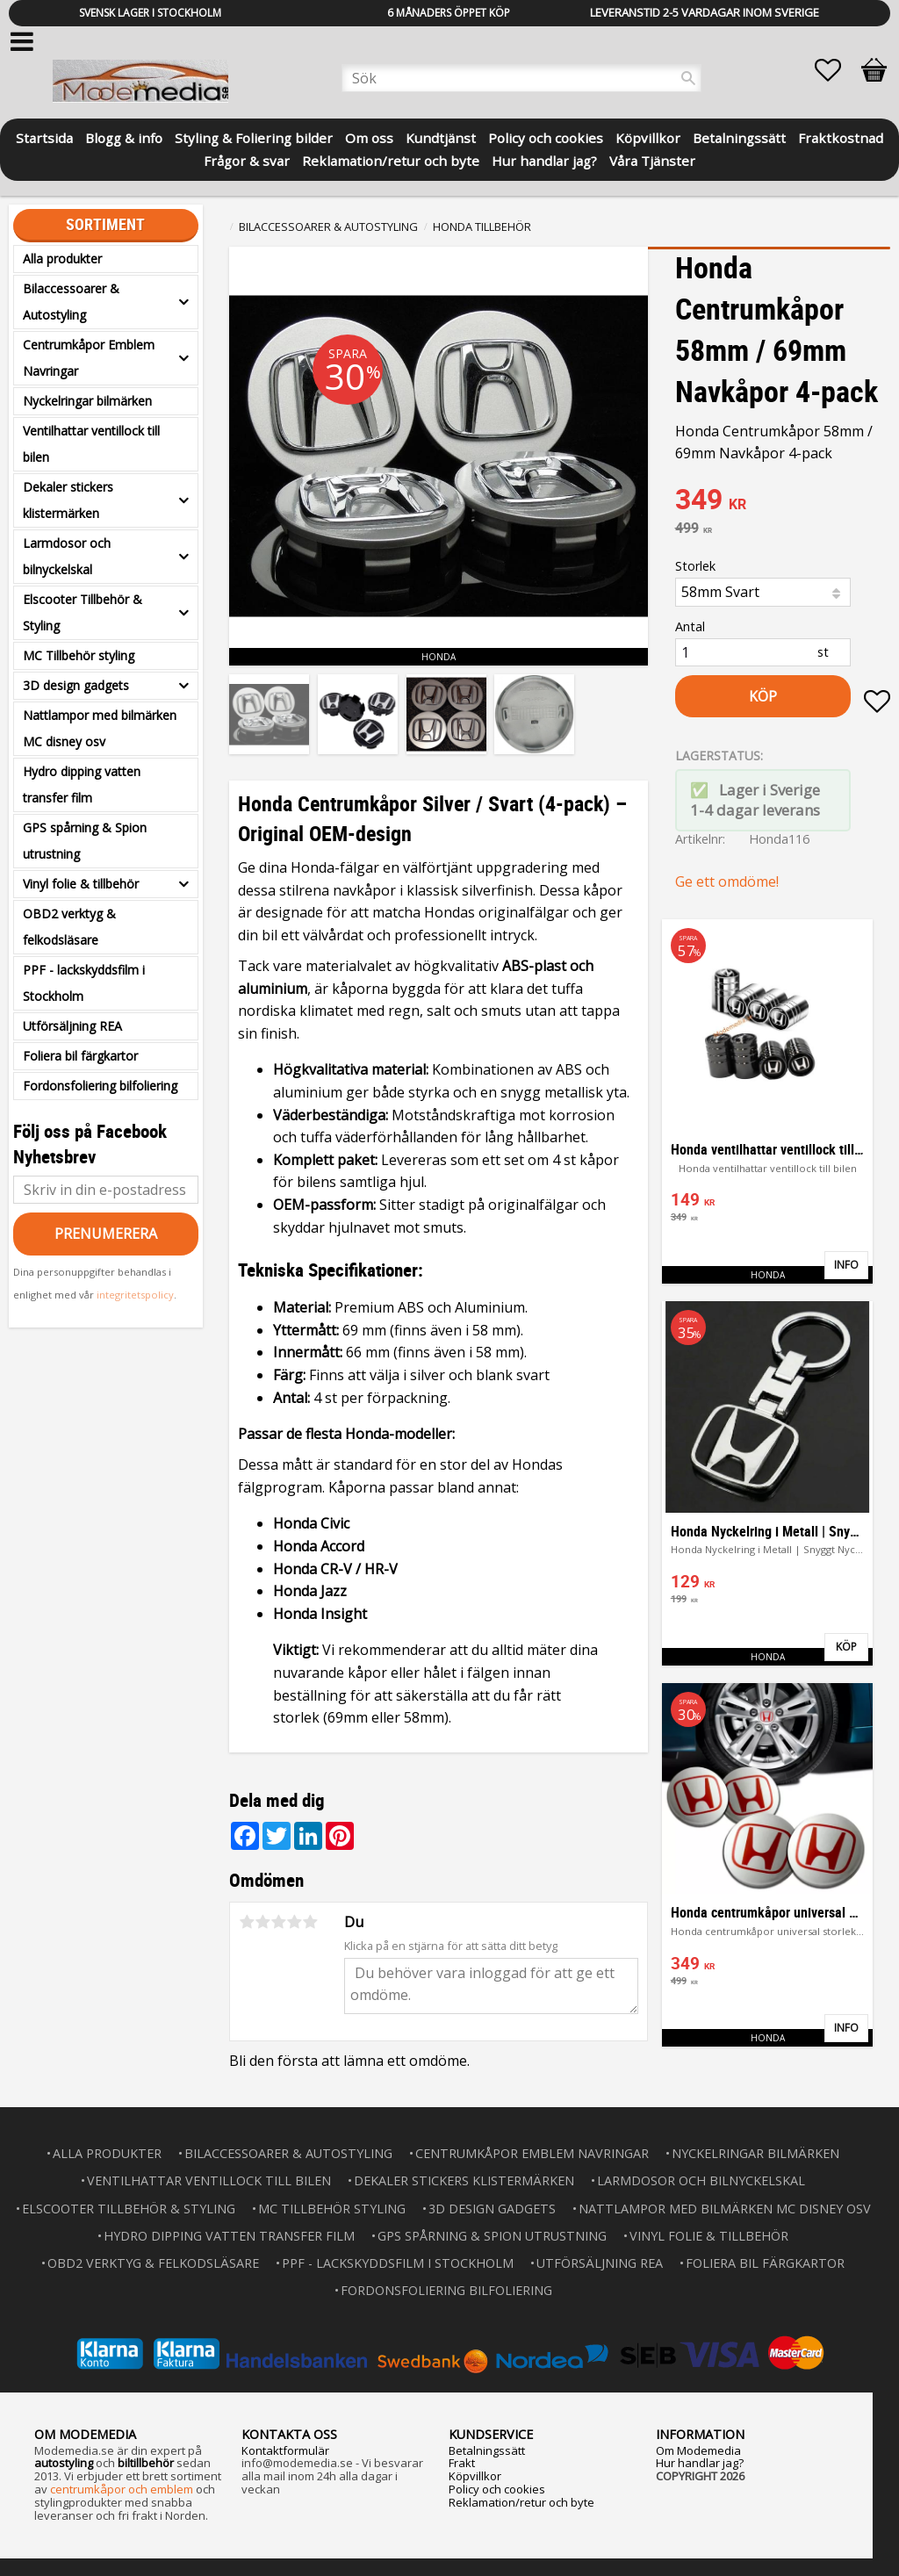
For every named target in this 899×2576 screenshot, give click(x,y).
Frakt (462, 2463)
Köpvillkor (475, 2476)
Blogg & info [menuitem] (123, 136)
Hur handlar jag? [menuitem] (544, 159)
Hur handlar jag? (700, 2463)
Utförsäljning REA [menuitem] (72, 1026)
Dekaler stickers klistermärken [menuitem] (68, 500)
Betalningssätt (487, 2450)
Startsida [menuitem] (44, 136)
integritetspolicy (135, 1294)
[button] (837, 70)
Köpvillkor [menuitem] (647, 136)
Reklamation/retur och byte (521, 2502)
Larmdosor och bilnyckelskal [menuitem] (67, 556)
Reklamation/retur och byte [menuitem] (390, 159)
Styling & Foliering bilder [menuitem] (254, 136)
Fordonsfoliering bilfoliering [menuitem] (100, 1085)
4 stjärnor (294, 1922)
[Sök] (688, 78)
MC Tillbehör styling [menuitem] (78, 655)
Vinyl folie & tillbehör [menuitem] (81, 883)
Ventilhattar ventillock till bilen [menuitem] (91, 443)
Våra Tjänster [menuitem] (652, 159)
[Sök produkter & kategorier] (521, 78)
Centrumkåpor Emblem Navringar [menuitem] (89, 357)
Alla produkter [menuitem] (62, 258)
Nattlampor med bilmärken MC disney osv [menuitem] (99, 728)
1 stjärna (247, 1922)
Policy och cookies (497, 2489)
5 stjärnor (310, 1922)
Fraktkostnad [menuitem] (840, 136)
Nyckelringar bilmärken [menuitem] (87, 400)
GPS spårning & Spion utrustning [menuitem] (85, 840)
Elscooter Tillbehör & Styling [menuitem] (82, 612)
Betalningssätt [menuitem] (739, 136)
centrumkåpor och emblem (121, 2489)
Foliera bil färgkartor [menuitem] (80, 1055)
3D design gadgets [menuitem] (76, 685)
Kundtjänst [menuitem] (441, 136)
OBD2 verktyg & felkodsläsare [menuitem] (69, 926)
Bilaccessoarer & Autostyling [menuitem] (71, 301)
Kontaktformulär (285, 2450)
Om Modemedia (698, 2450)
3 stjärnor (278, 1922)
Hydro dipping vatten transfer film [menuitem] (81, 784)
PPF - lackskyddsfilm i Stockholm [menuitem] (84, 982)
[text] (782, 501)
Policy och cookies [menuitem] (545, 136)
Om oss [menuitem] (369, 136)
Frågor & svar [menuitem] (247, 159)
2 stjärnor (262, 1922)
